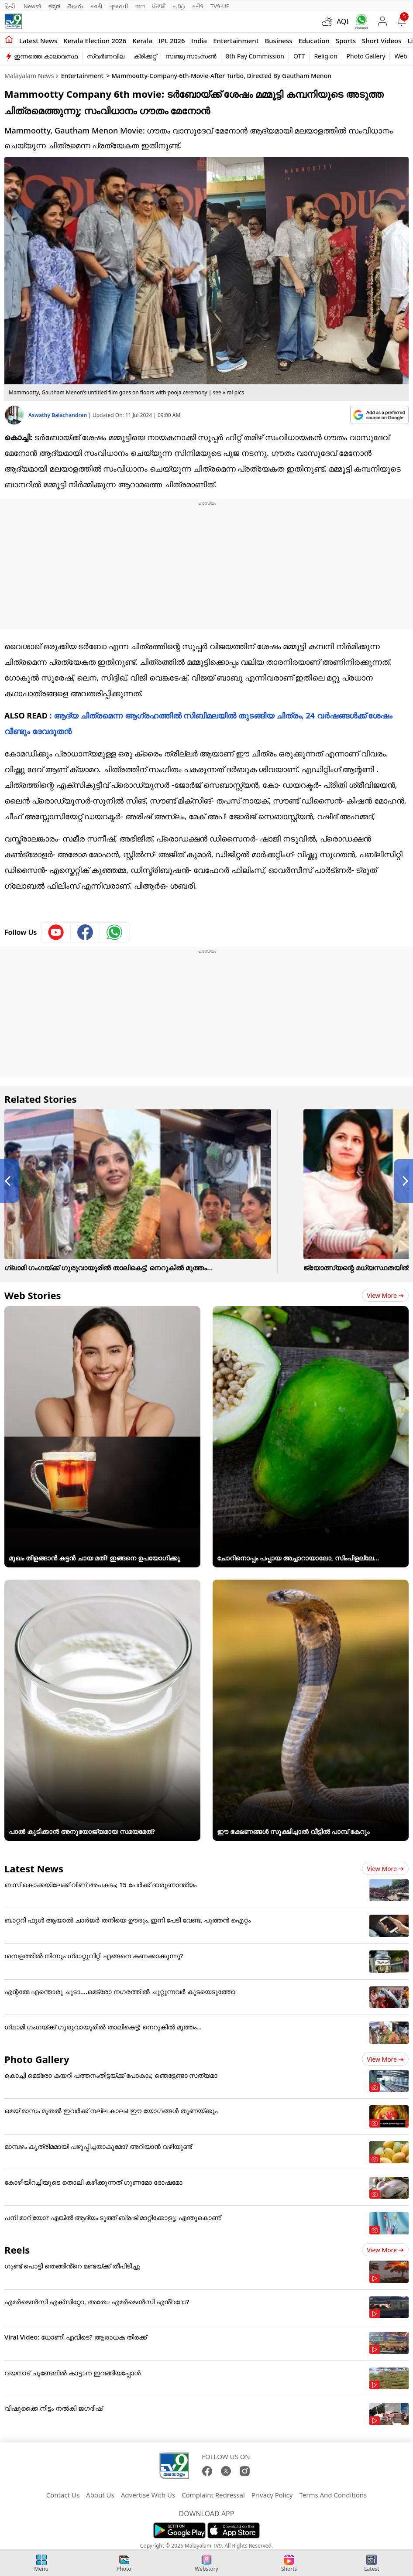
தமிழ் (179, 6)
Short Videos (381, 40)
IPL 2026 (171, 40)
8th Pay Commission (255, 56)
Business (278, 40)
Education (314, 40)
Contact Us (62, 2494)
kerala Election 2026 (94, 40)
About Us (100, 2494)
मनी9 (197, 6)
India (199, 40)
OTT (299, 56)
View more (385, 1295)
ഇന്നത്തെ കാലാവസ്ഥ (46, 56)
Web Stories (32, 1295)
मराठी (96, 6)
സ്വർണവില (105, 56)
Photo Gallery (366, 56)
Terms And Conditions (333, 2494)
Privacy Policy (272, 2494)
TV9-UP (220, 6)
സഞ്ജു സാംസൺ (191, 56)
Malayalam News (29, 76)
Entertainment (235, 40)
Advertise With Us (148, 2494)
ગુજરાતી (118, 6)
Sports (346, 40)
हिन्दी (10, 6)
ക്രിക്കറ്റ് (145, 56)
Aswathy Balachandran (58, 415)
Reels (17, 2249)
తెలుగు (75, 6)
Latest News (33, 1868)
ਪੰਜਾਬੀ (159, 6)
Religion (325, 56)
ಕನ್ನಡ (54, 6)
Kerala (142, 40)
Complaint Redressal (213, 2494)
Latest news (38, 40)
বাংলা (140, 6)
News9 (32, 6)
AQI (343, 21)
